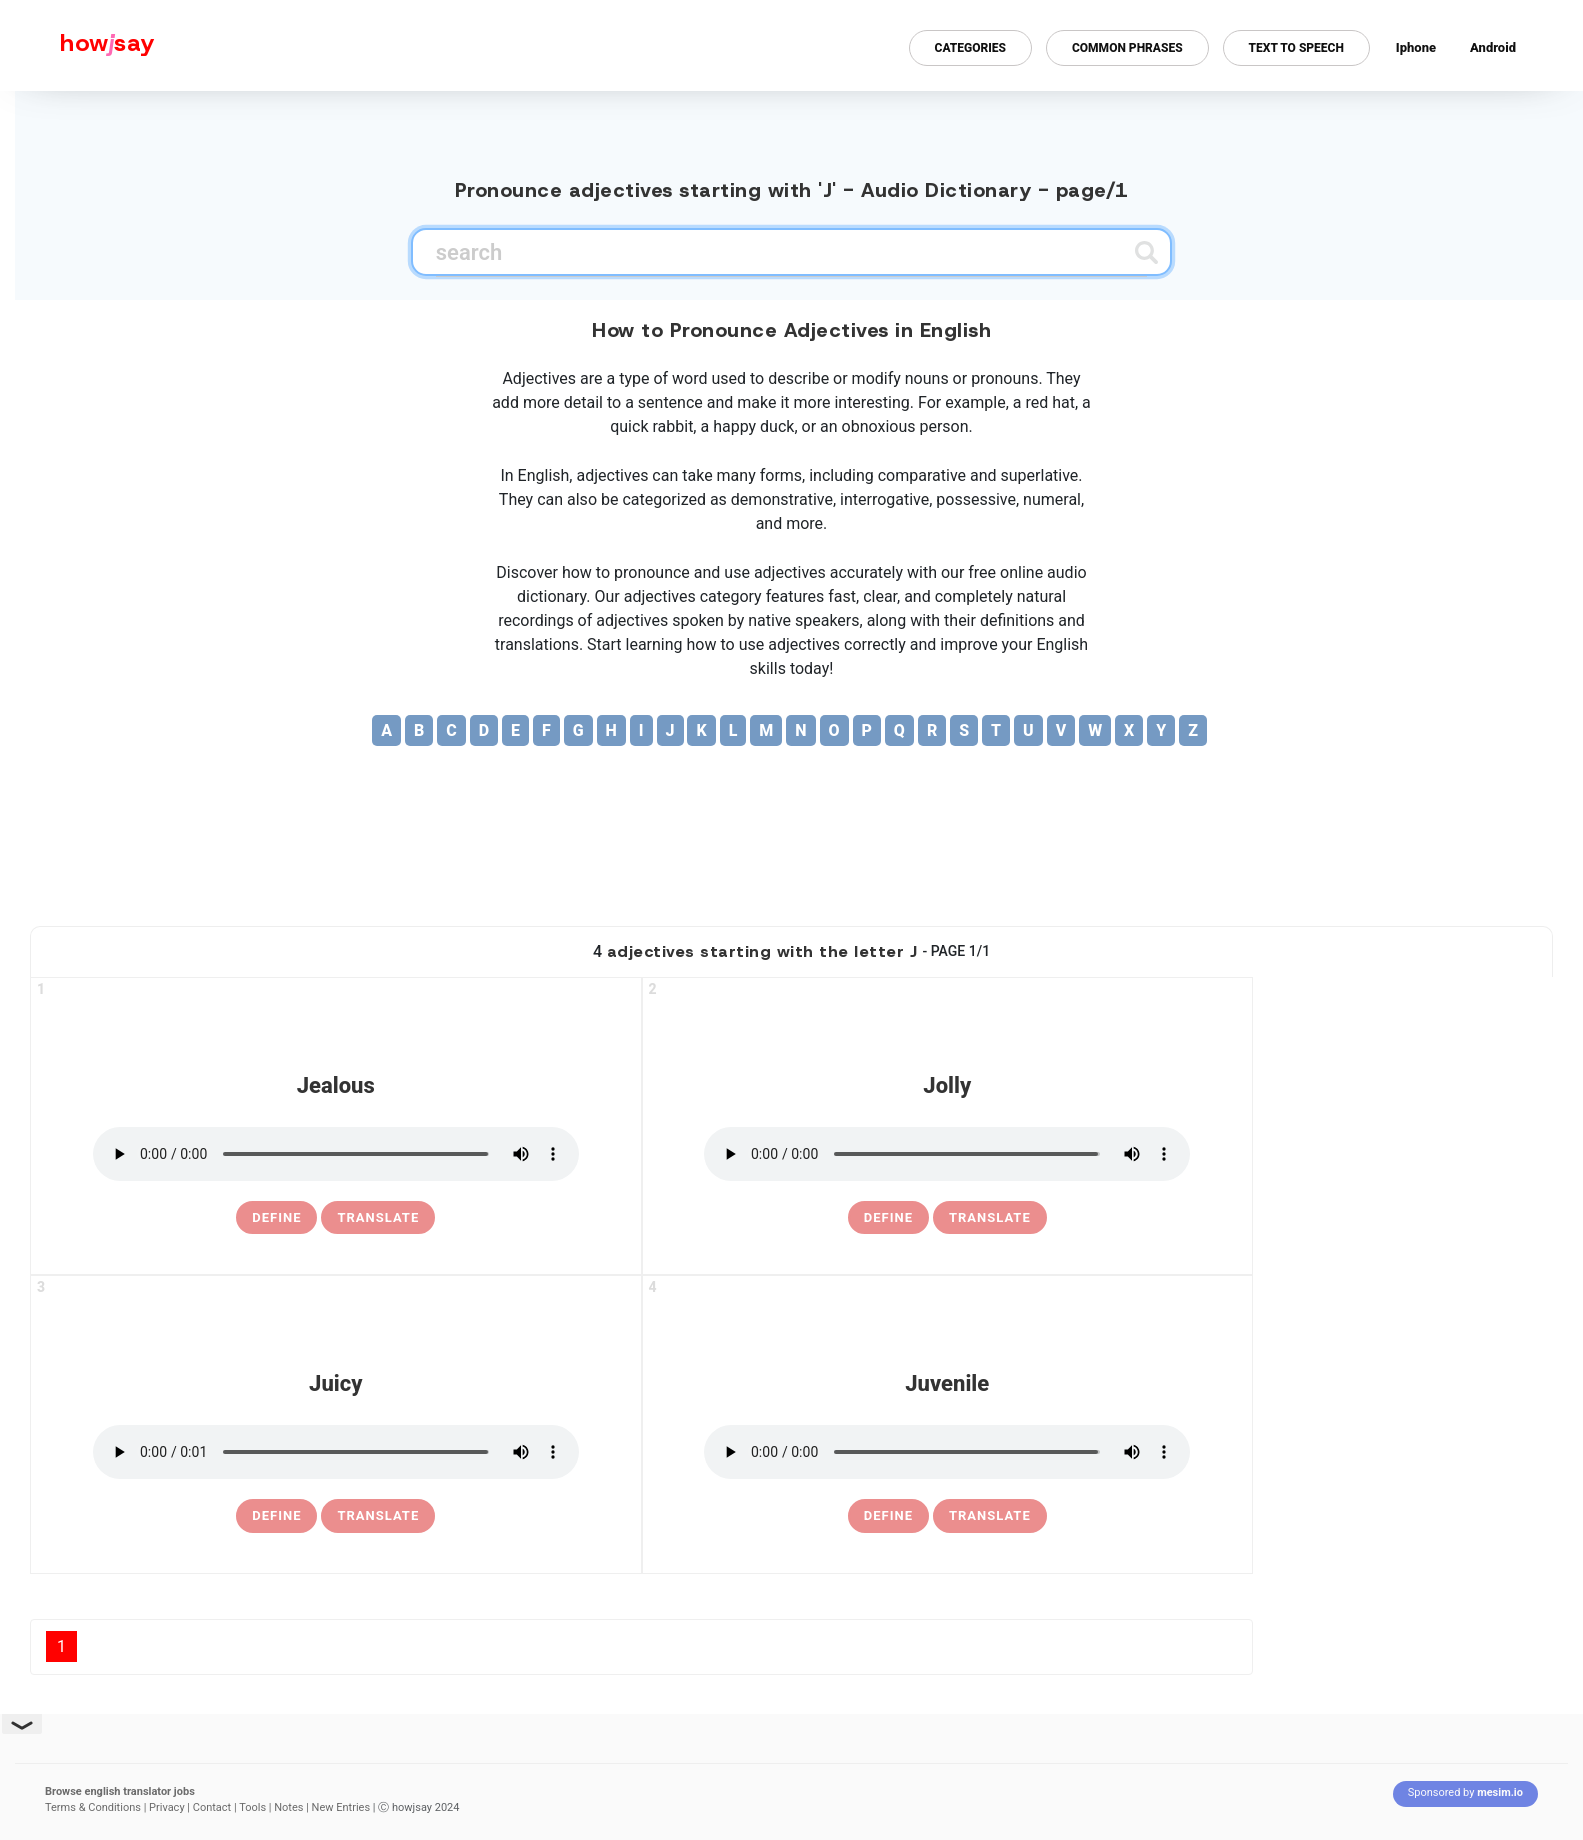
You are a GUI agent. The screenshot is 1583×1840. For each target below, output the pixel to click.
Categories (970, 48)
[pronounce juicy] (336, 1452)
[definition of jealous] (276, 1218)
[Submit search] (1146, 252)
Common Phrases (1127, 48)
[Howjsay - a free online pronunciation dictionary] (77, 45)
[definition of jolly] (888, 1218)
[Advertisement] (792, 846)
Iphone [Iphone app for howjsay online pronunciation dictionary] (1416, 47)
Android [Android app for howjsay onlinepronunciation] (1493, 47)
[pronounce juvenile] (947, 1452)
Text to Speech (1296, 48)
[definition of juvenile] (888, 1516)
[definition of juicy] (276, 1516)
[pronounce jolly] (947, 1154)
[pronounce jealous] (336, 1154)
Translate (378, 1217)
